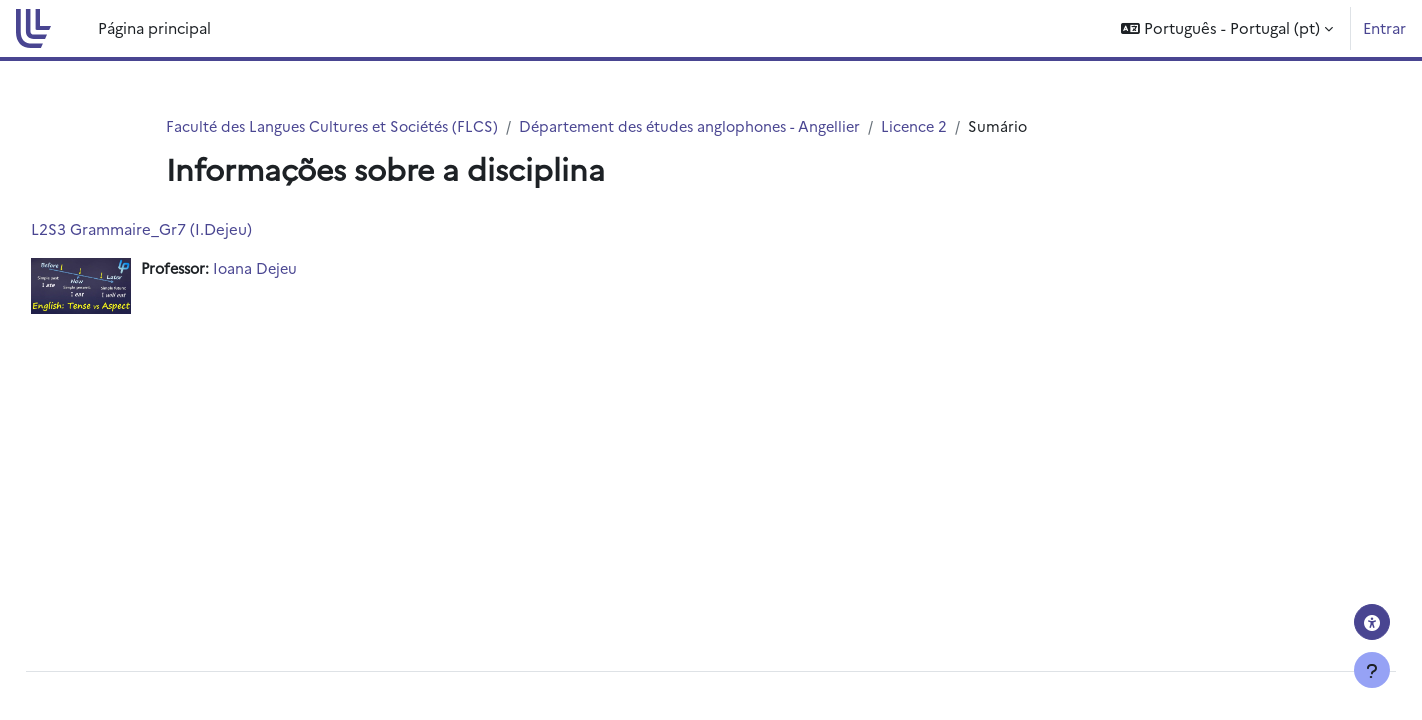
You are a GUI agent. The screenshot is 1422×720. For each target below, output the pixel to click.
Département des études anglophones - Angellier (709, 126)
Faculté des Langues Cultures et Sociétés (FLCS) (338, 126)
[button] (1227, 28)
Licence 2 (942, 126)
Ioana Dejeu (307, 269)
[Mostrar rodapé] (1372, 670)
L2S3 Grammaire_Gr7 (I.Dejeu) (186, 229)
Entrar (1384, 27)
